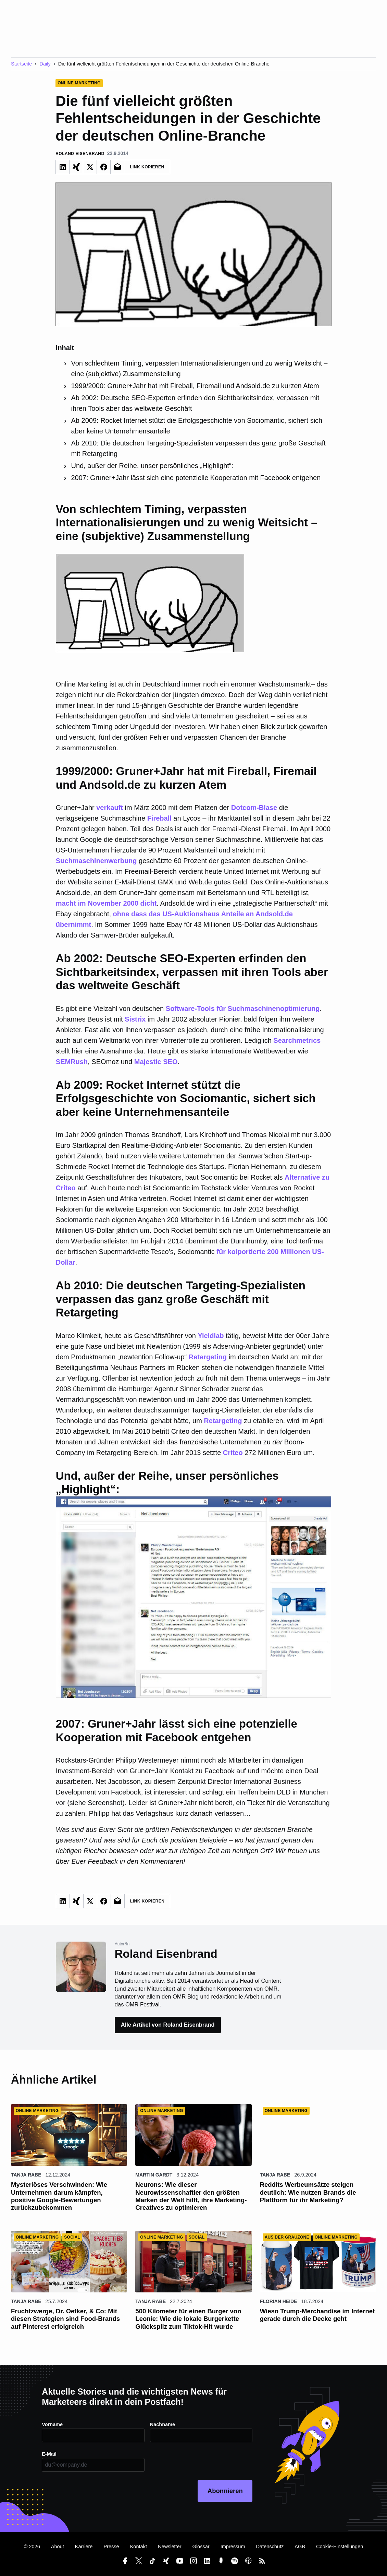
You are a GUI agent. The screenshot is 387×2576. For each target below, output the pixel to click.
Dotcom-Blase (254, 807)
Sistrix (135, 1019)
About (57, 2546)
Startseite (21, 64)
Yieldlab (211, 1335)
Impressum (233, 2546)
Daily (44, 64)
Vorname (52, 2424)
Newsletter (170, 2546)
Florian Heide (278, 2301)
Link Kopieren (147, 167)
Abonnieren (225, 2490)
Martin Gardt (153, 2175)
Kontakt (138, 2546)
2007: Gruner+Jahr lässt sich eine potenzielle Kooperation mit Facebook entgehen (196, 477)
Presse (111, 2546)
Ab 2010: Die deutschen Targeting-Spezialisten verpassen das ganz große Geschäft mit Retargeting (198, 448)
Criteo (233, 1452)
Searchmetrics (297, 1040)
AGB (300, 2546)
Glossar (201, 2546)
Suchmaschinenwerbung (96, 860)
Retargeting (208, 1357)
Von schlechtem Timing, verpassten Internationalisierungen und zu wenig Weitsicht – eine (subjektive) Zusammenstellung (199, 368)
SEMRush (72, 1061)
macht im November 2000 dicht (106, 903)
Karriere (84, 2546)
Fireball (159, 818)
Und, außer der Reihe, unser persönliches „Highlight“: (152, 465)
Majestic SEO (156, 1061)
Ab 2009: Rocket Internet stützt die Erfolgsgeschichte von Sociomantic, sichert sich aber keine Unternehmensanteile (197, 426)
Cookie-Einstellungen (339, 2546)
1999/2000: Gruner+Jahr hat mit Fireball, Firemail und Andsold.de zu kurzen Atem (195, 386)
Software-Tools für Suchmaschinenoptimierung (243, 1008)
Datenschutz (270, 2546)
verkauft (109, 807)
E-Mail (49, 2454)
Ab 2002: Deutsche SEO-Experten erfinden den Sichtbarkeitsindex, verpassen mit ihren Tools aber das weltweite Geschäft (195, 403)
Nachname (162, 2424)
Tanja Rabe (26, 2175)
